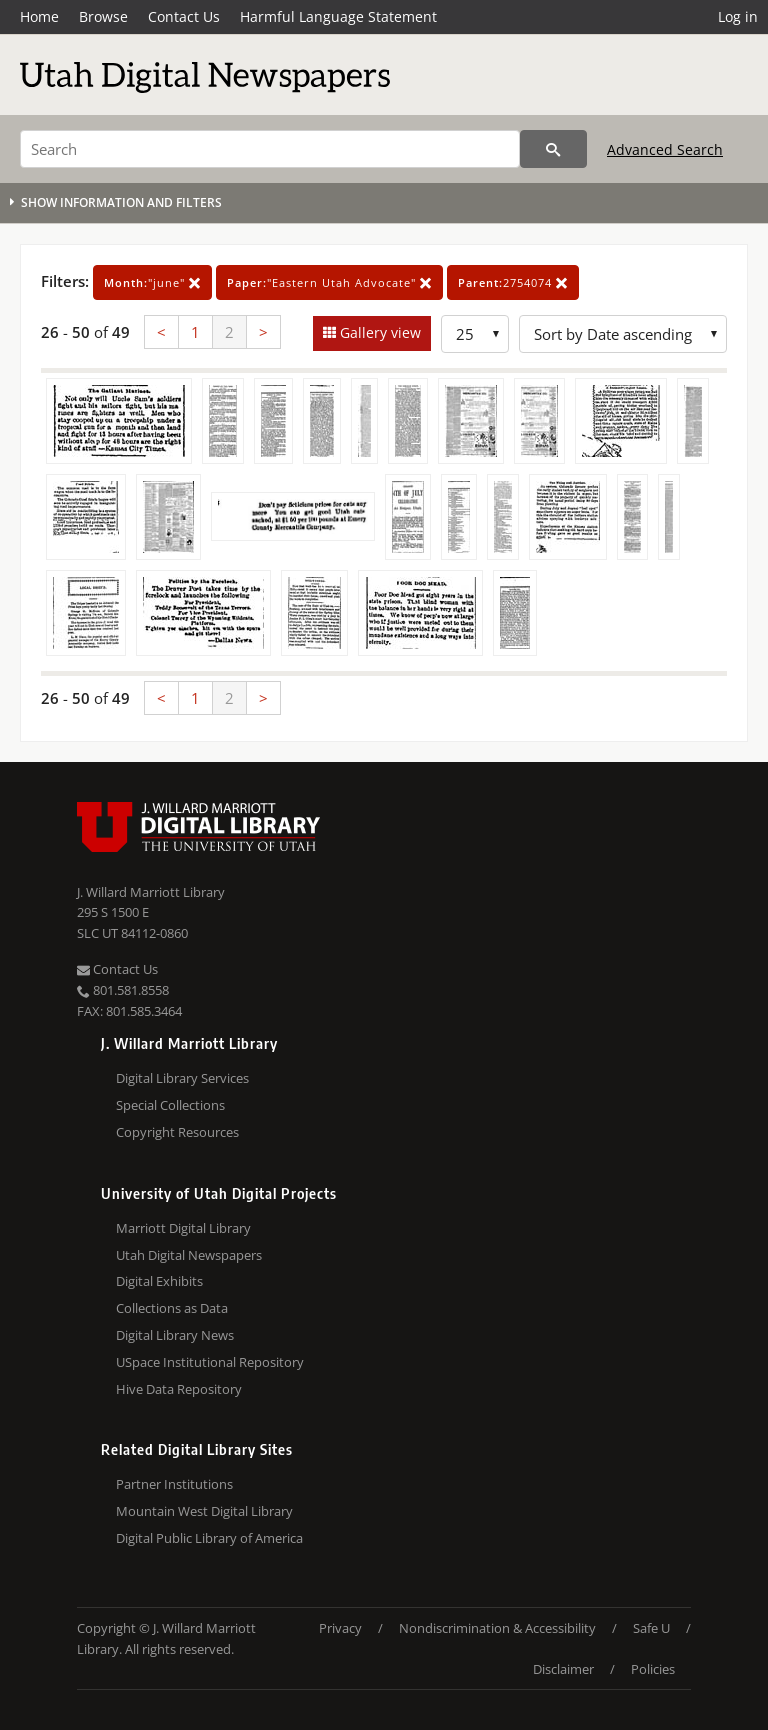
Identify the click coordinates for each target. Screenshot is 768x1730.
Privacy (340, 1628)
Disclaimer (563, 1669)
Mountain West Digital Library (204, 1511)
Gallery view (378, 332)
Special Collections (170, 1105)
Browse (103, 16)
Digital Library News (175, 1335)
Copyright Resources (177, 1132)
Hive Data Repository (179, 1389)
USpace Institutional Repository (210, 1362)
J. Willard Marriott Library (151, 892)
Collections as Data (172, 1308)
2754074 (513, 282)
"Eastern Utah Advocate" (329, 282)
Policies (653, 1669)
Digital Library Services (182, 1078)
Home (39, 16)
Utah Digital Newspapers (189, 1255)
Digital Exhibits (159, 1281)
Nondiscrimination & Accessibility (497, 1628)
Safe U (651, 1628)
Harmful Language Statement (338, 16)
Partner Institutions (174, 1484)
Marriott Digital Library (183, 1228)
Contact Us (184, 16)
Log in (738, 16)
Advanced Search (665, 149)
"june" (152, 282)
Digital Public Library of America (209, 1538)
